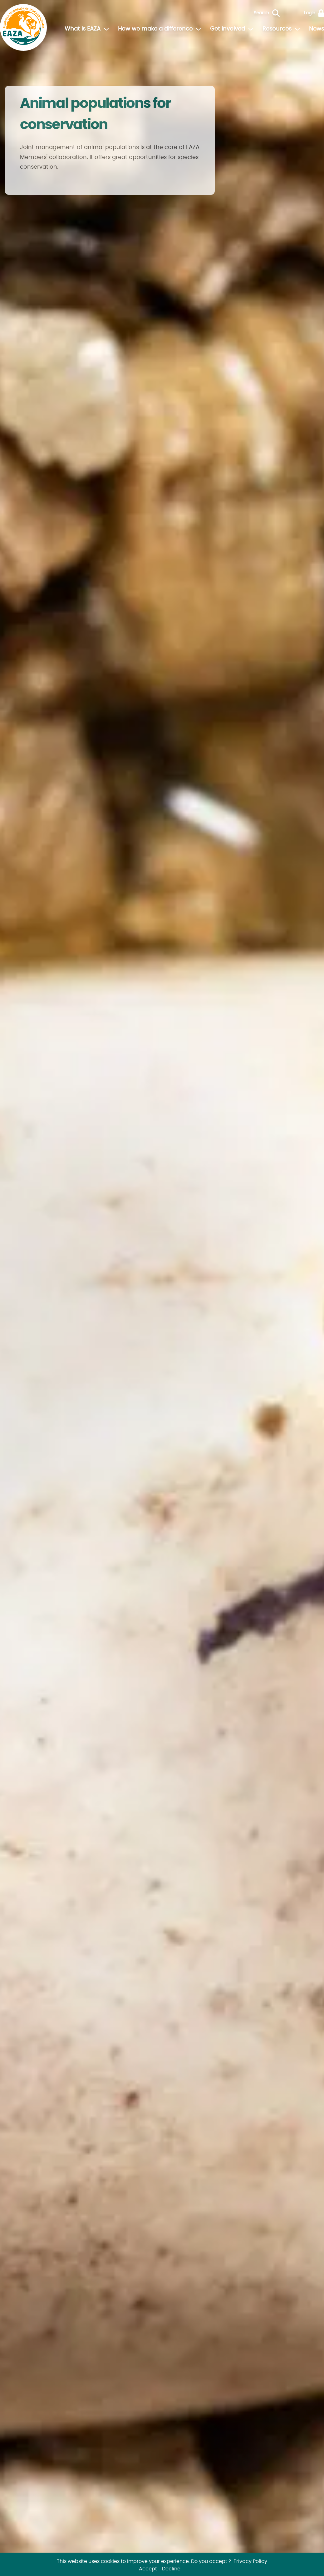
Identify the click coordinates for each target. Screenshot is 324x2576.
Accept (148, 2568)
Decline (171, 2568)
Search (261, 13)
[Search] (280, 13)
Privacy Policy (250, 2561)
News (316, 29)
